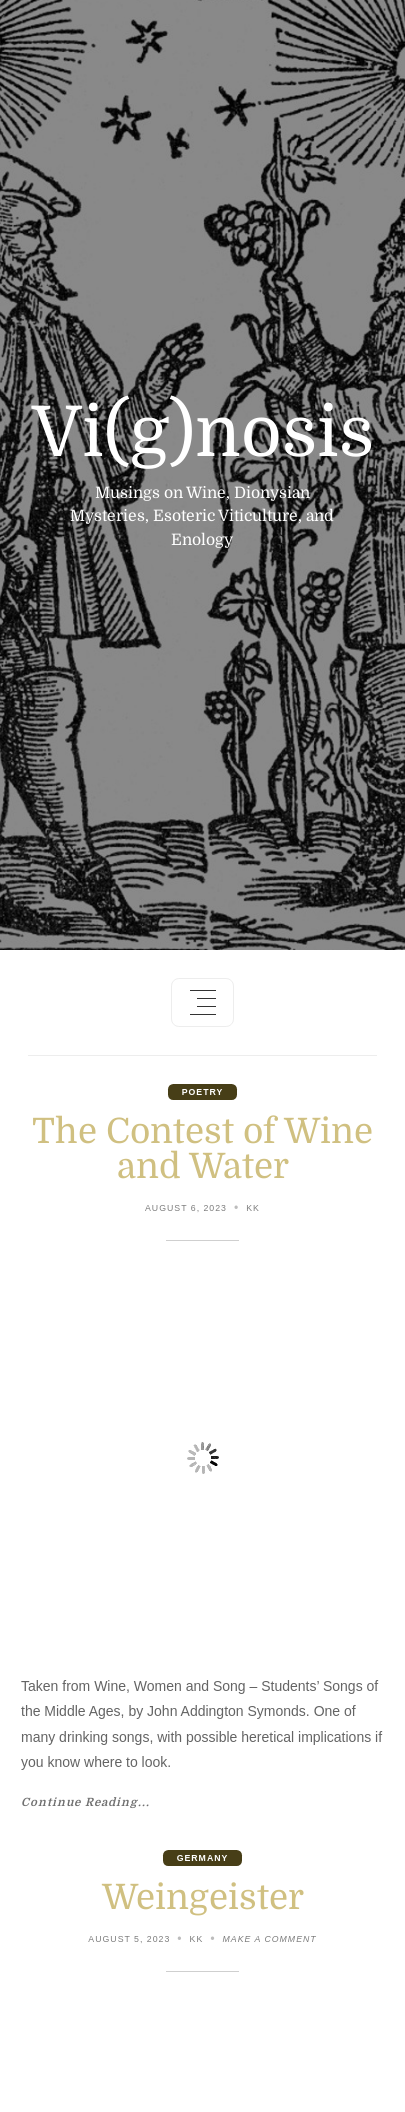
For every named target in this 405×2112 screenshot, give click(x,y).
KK (253, 1208)
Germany (203, 1858)
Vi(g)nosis (203, 433)
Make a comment (270, 1941)
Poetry (203, 1092)
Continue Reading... (85, 1803)
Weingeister (203, 1897)
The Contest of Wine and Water (202, 1148)
